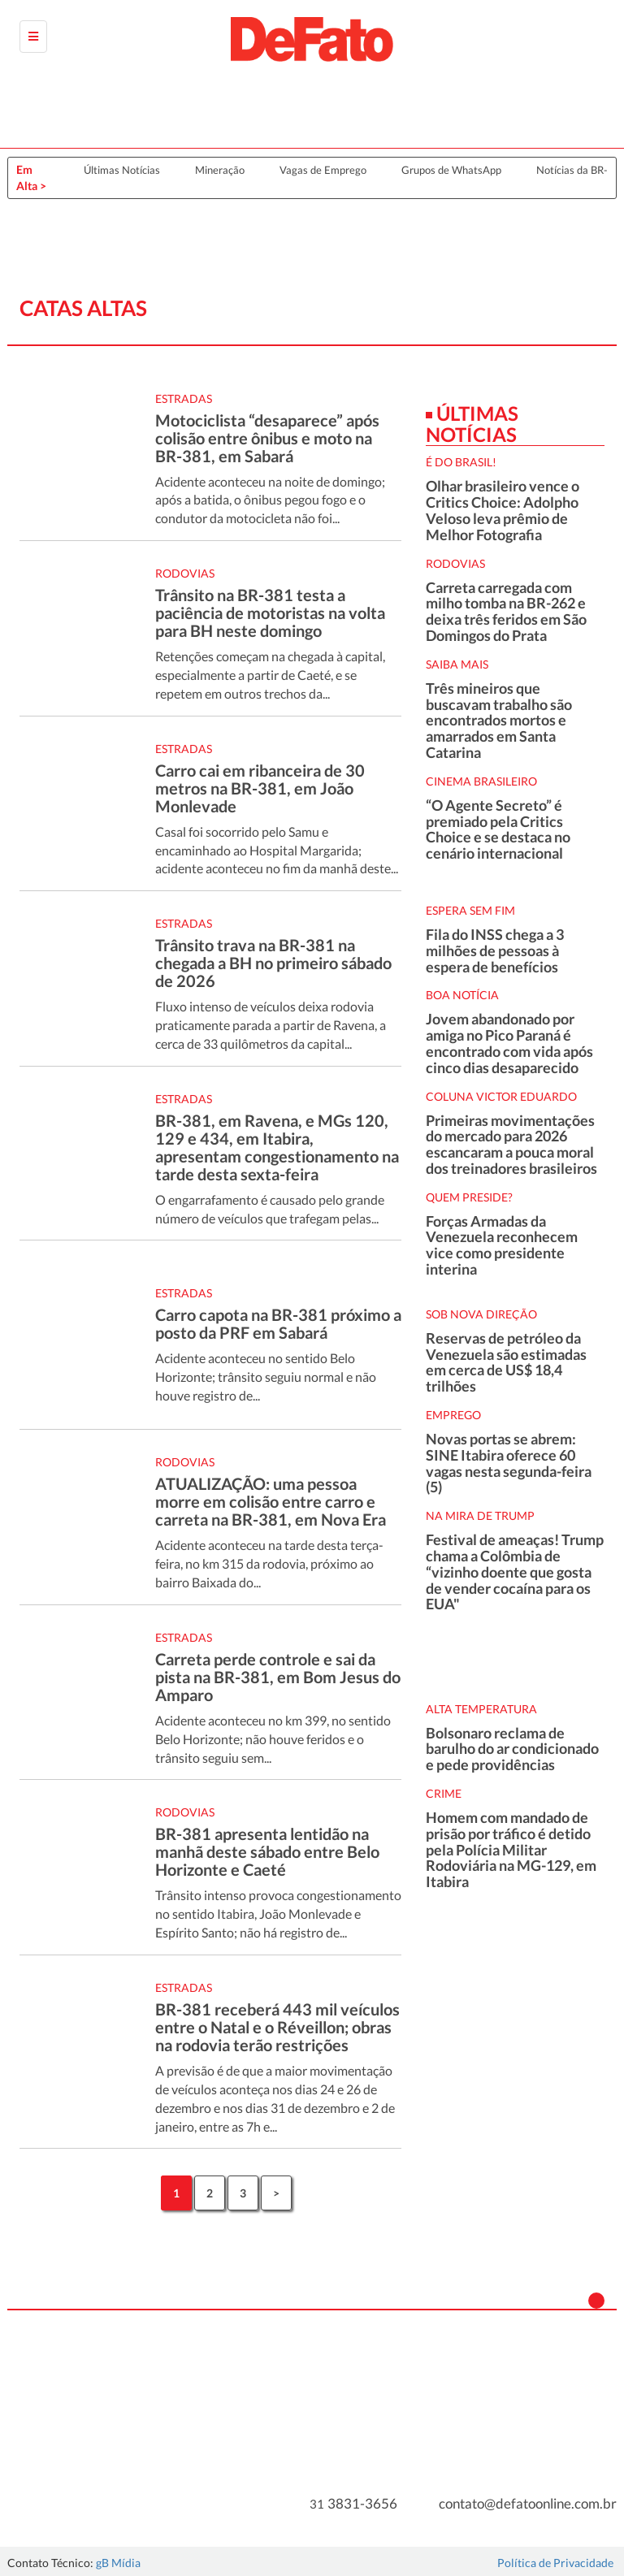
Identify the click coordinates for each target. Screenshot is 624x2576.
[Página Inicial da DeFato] (312, 39)
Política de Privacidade (555, 2563)
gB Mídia (118, 2563)
